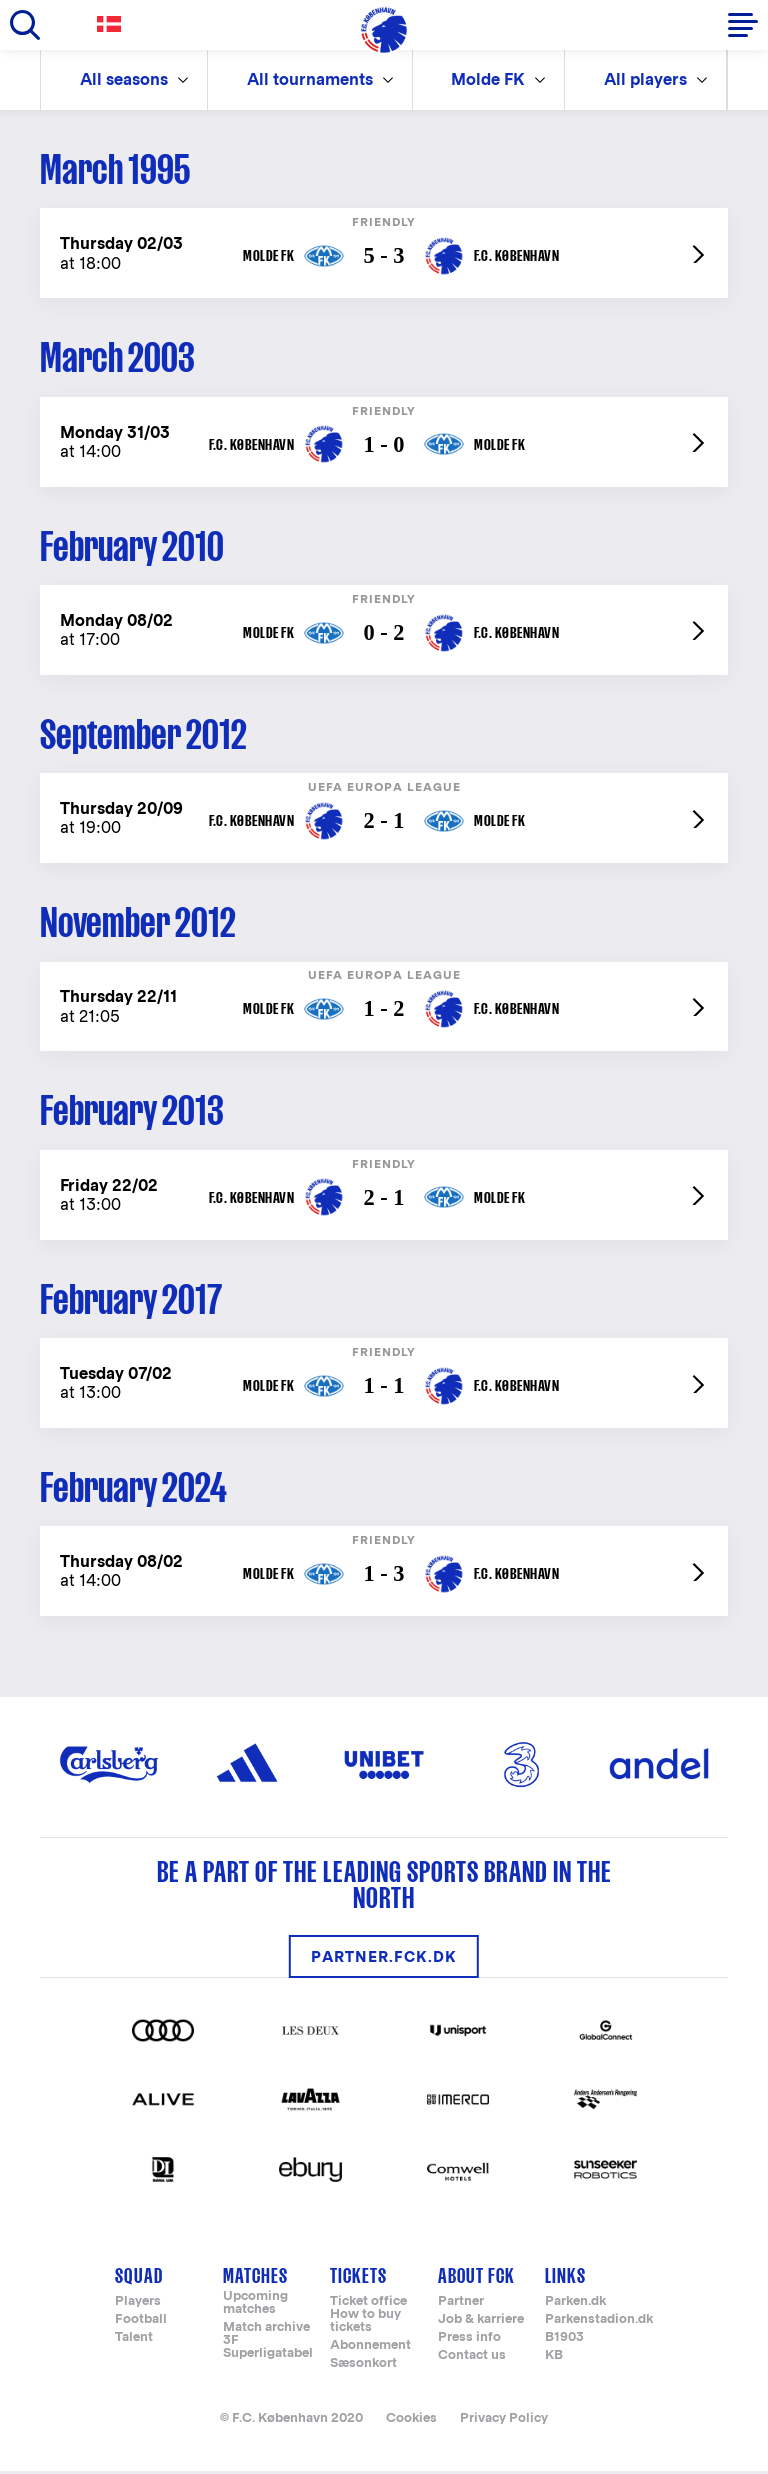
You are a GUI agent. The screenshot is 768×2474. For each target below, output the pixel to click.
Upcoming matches (255, 2307)
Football (141, 2323)
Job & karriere (481, 2323)
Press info (469, 2341)
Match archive (266, 2331)
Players (138, 2305)
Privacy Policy (504, 2421)
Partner (461, 2305)
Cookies (411, 2421)
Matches (255, 2279)
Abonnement (370, 2349)
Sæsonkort (363, 2367)
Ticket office (368, 2305)
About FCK (476, 2279)
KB (554, 2359)
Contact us (472, 2359)
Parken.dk (575, 2305)
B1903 (564, 2341)
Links (565, 2279)
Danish (113, 24)
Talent (134, 2341)
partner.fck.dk (384, 1959)
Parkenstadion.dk (599, 2323)
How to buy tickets (365, 2325)
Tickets (358, 2279)
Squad (139, 2279)
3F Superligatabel (268, 2351)
